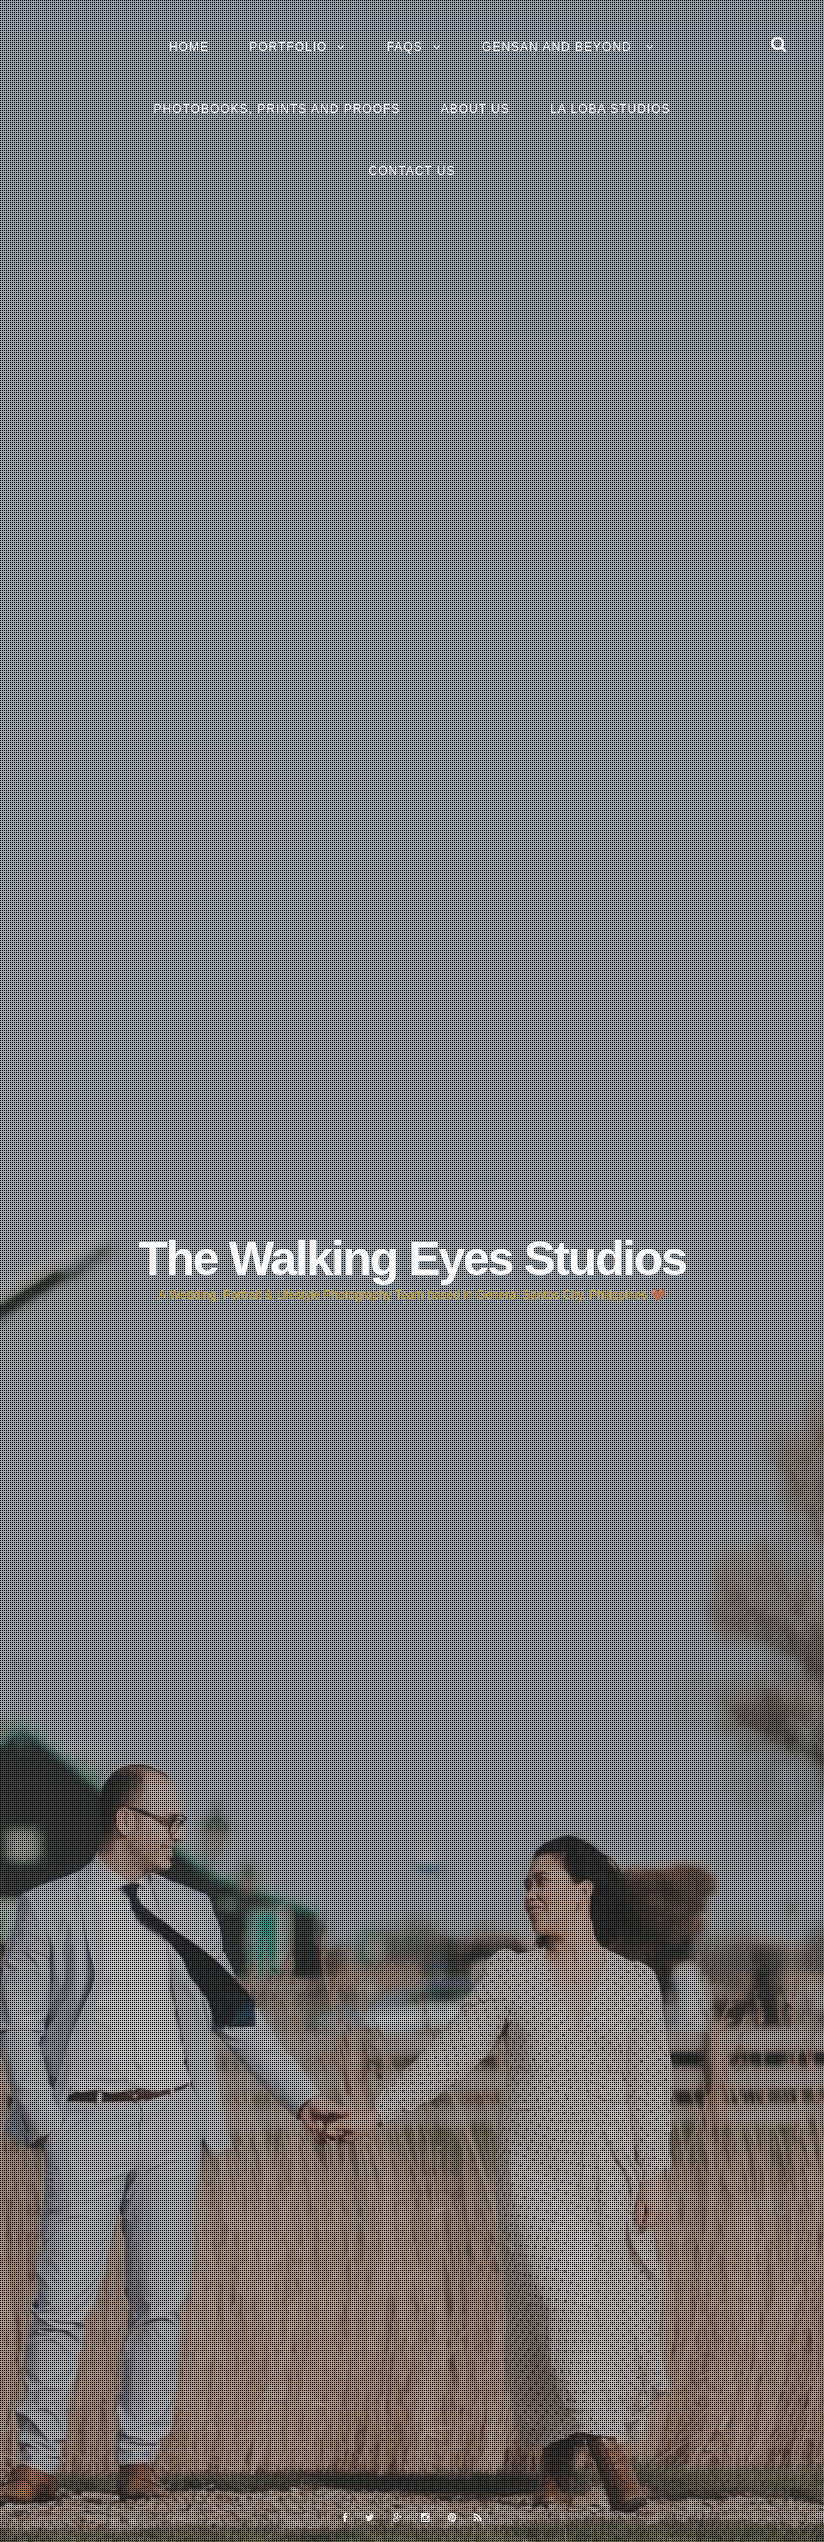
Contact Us (412, 171)
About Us (475, 109)
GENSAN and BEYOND (559, 47)
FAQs (405, 47)
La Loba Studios (610, 109)
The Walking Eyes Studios (412, 1258)
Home (189, 47)
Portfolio (288, 47)
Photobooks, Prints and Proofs (276, 109)
